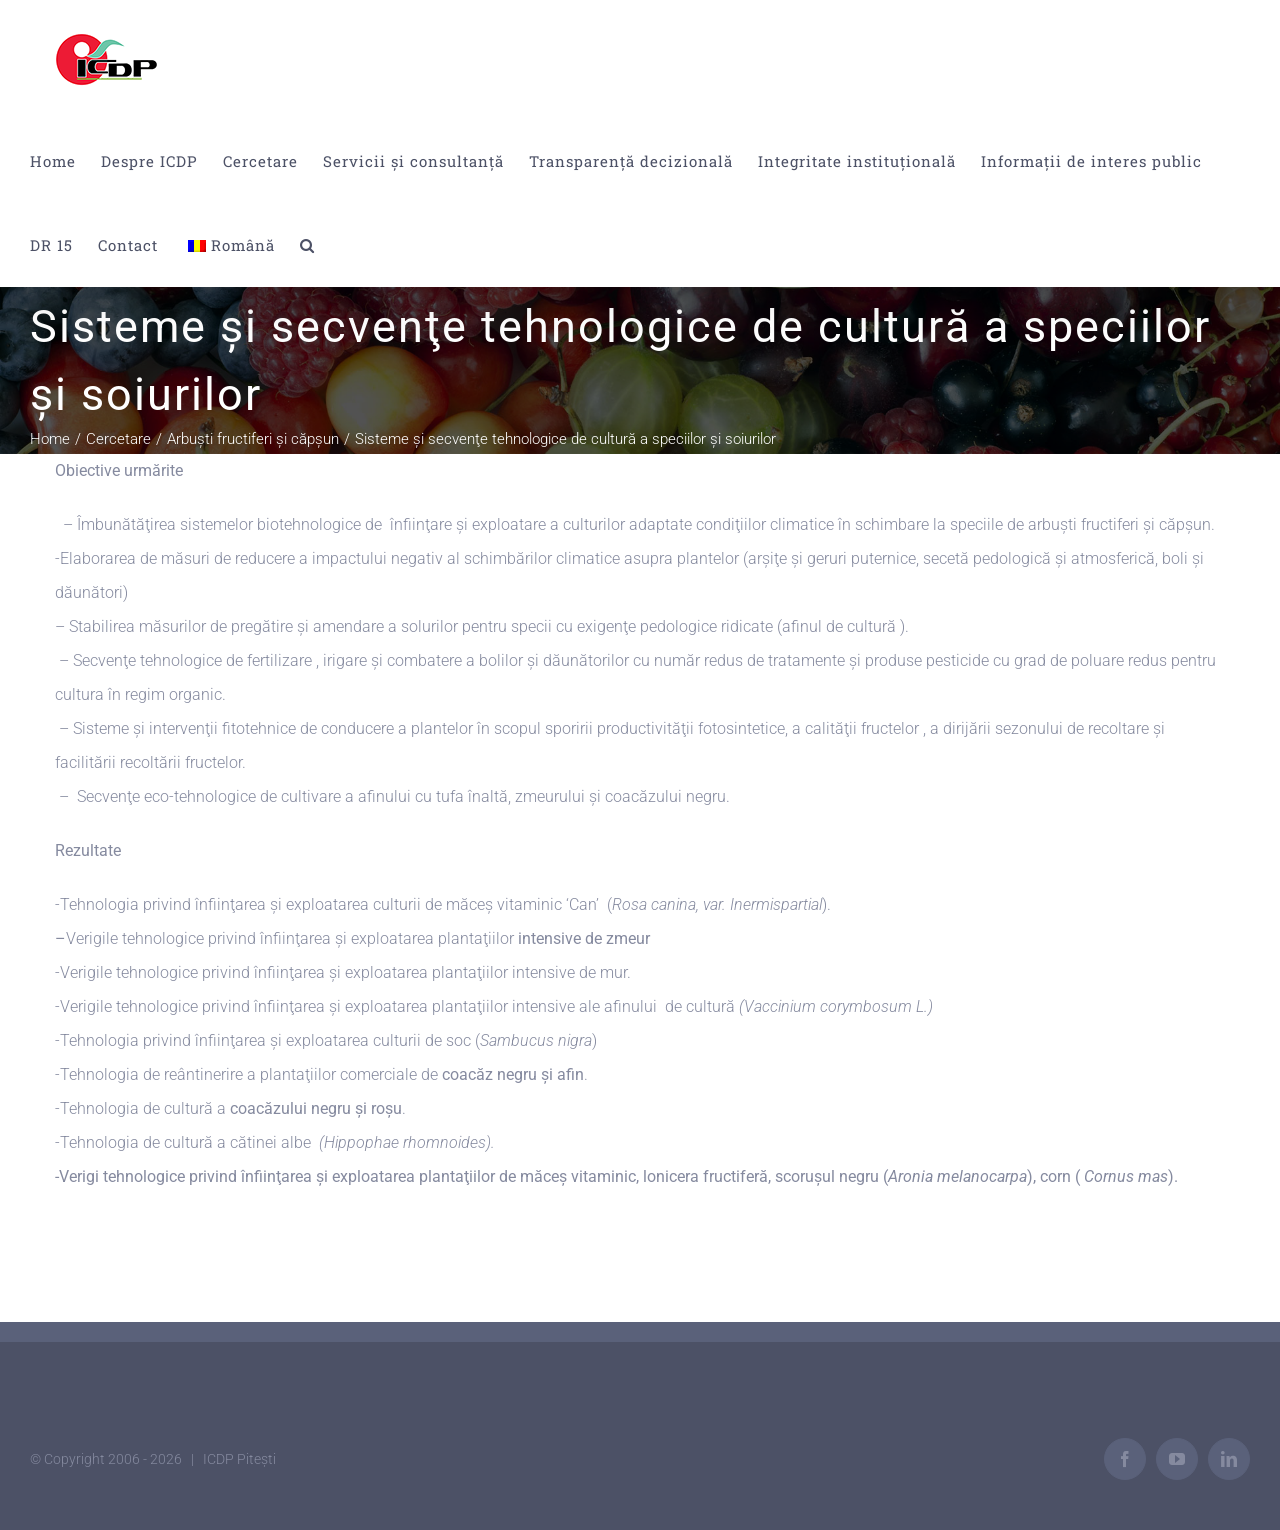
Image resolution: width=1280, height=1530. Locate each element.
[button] (307, 245)
